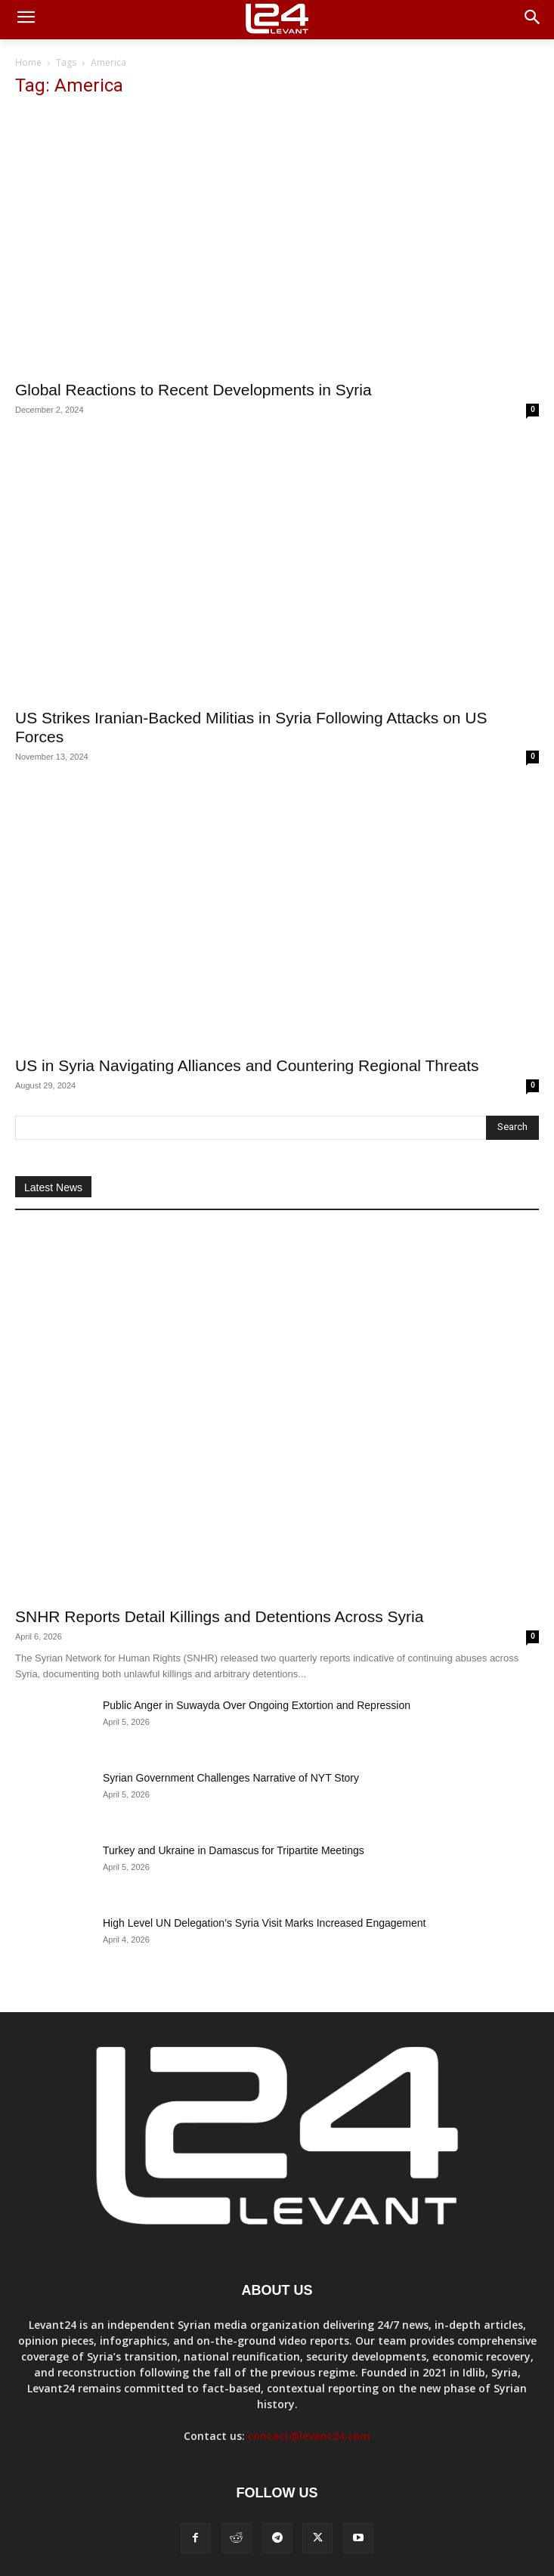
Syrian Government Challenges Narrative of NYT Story (231, 1778)
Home (28, 62)
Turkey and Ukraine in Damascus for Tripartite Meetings (233, 1850)
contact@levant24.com (309, 2436)
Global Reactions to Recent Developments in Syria (193, 389)
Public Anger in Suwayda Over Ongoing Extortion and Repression (256, 1705)
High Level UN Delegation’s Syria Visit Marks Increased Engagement (264, 1923)
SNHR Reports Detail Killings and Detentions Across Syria (219, 1616)
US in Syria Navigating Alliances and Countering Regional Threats (247, 1065)
